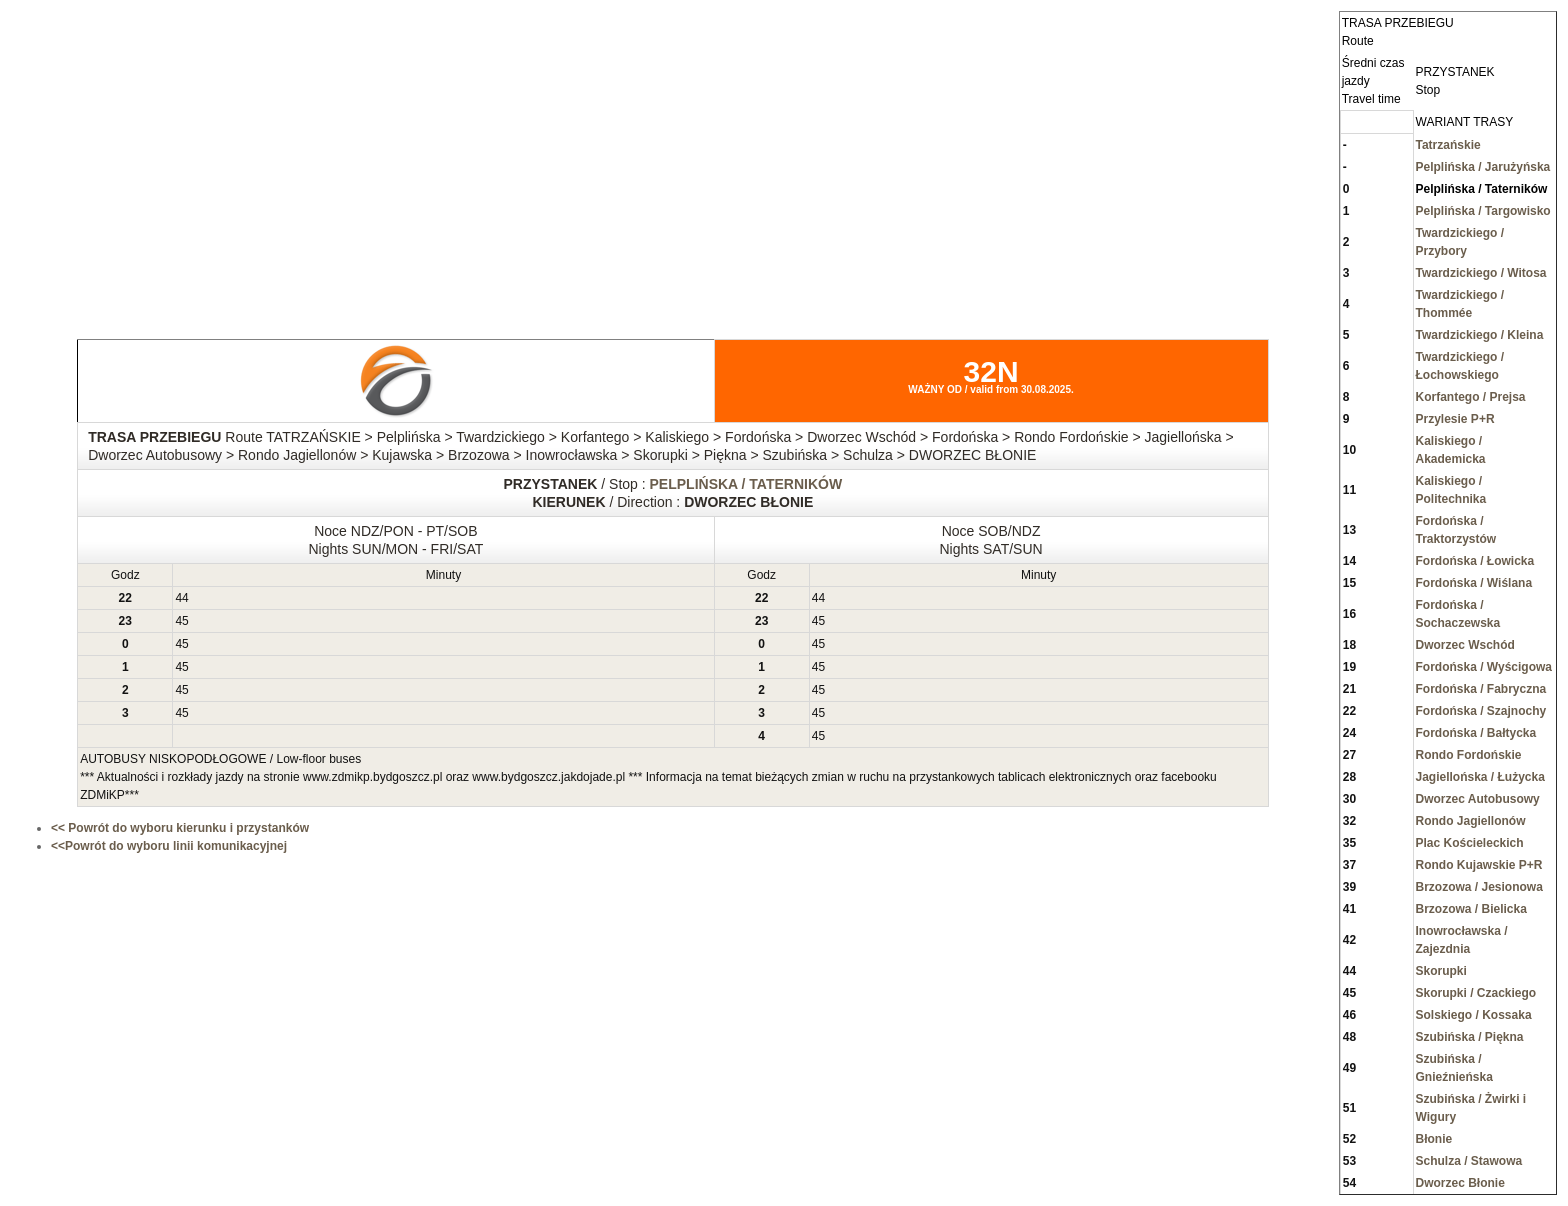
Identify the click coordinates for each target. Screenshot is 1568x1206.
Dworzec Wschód (1465, 645)
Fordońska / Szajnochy (1481, 711)
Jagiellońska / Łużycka (1480, 777)
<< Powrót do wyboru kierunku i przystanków (180, 828)
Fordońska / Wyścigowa (1484, 667)
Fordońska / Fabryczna (1481, 689)
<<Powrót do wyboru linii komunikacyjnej (169, 846)
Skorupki (1441, 971)
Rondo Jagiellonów (1471, 821)
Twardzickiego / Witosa (1481, 273)
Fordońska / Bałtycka (1476, 733)
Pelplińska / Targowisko (1483, 211)
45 (181, 621)
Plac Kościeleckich (1470, 843)
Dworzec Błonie (1460, 1183)
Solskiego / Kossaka (1474, 1015)
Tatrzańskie (1448, 145)
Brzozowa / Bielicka (1471, 909)
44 (181, 598)
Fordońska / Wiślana (1474, 583)
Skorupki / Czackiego (1476, 993)
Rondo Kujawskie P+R (1479, 865)
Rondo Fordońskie (1469, 755)
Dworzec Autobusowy (1478, 799)
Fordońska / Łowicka (1475, 561)
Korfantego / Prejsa (1471, 397)
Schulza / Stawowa (1469, 1161)
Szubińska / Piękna (1470, 1037)
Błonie (1434, 1139)
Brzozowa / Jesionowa (1479, 887)
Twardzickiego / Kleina (1480, 335)
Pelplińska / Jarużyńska (1483, 167)
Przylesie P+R (1455, 419)
